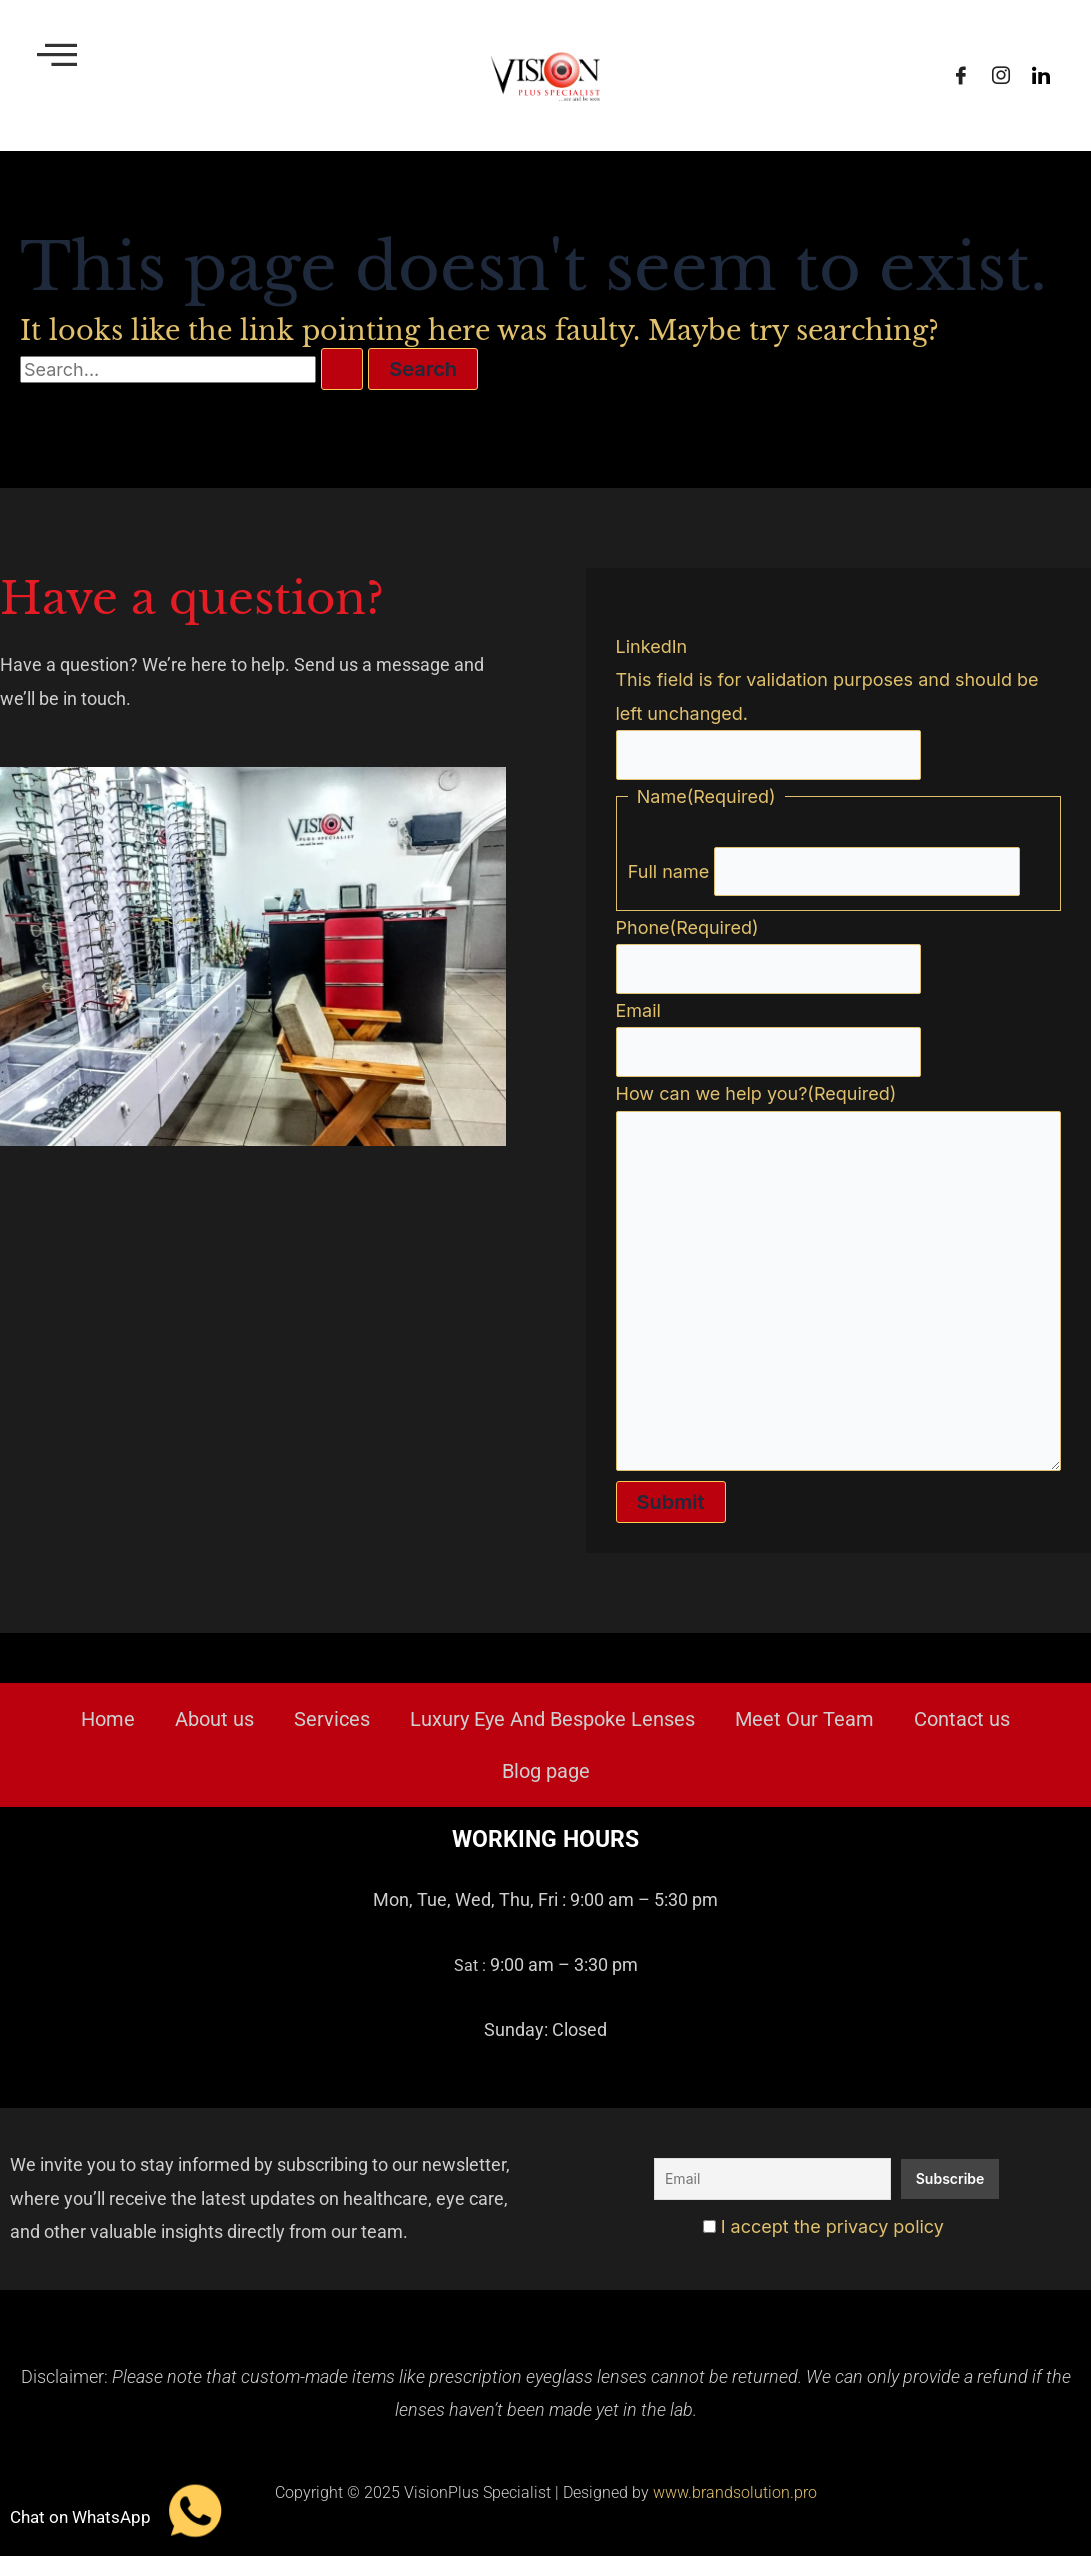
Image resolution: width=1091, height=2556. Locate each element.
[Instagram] (1001, 76)
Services (332, 1720)
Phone (687, 924)
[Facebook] (961, 76)
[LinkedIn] (1041, 76)
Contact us (962, 1720)
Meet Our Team (804, 1720)
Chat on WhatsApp (80, 2516)
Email (638, 1007)
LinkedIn (652, 642)
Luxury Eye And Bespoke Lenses (552, 1720)
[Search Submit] (342, 369)
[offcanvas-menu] (57, 54)
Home (108, 1720)
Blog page (546, 1772)
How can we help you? (756, 1090)
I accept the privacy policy (823, 2226)
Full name (668, 868)
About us (214, 1720)
